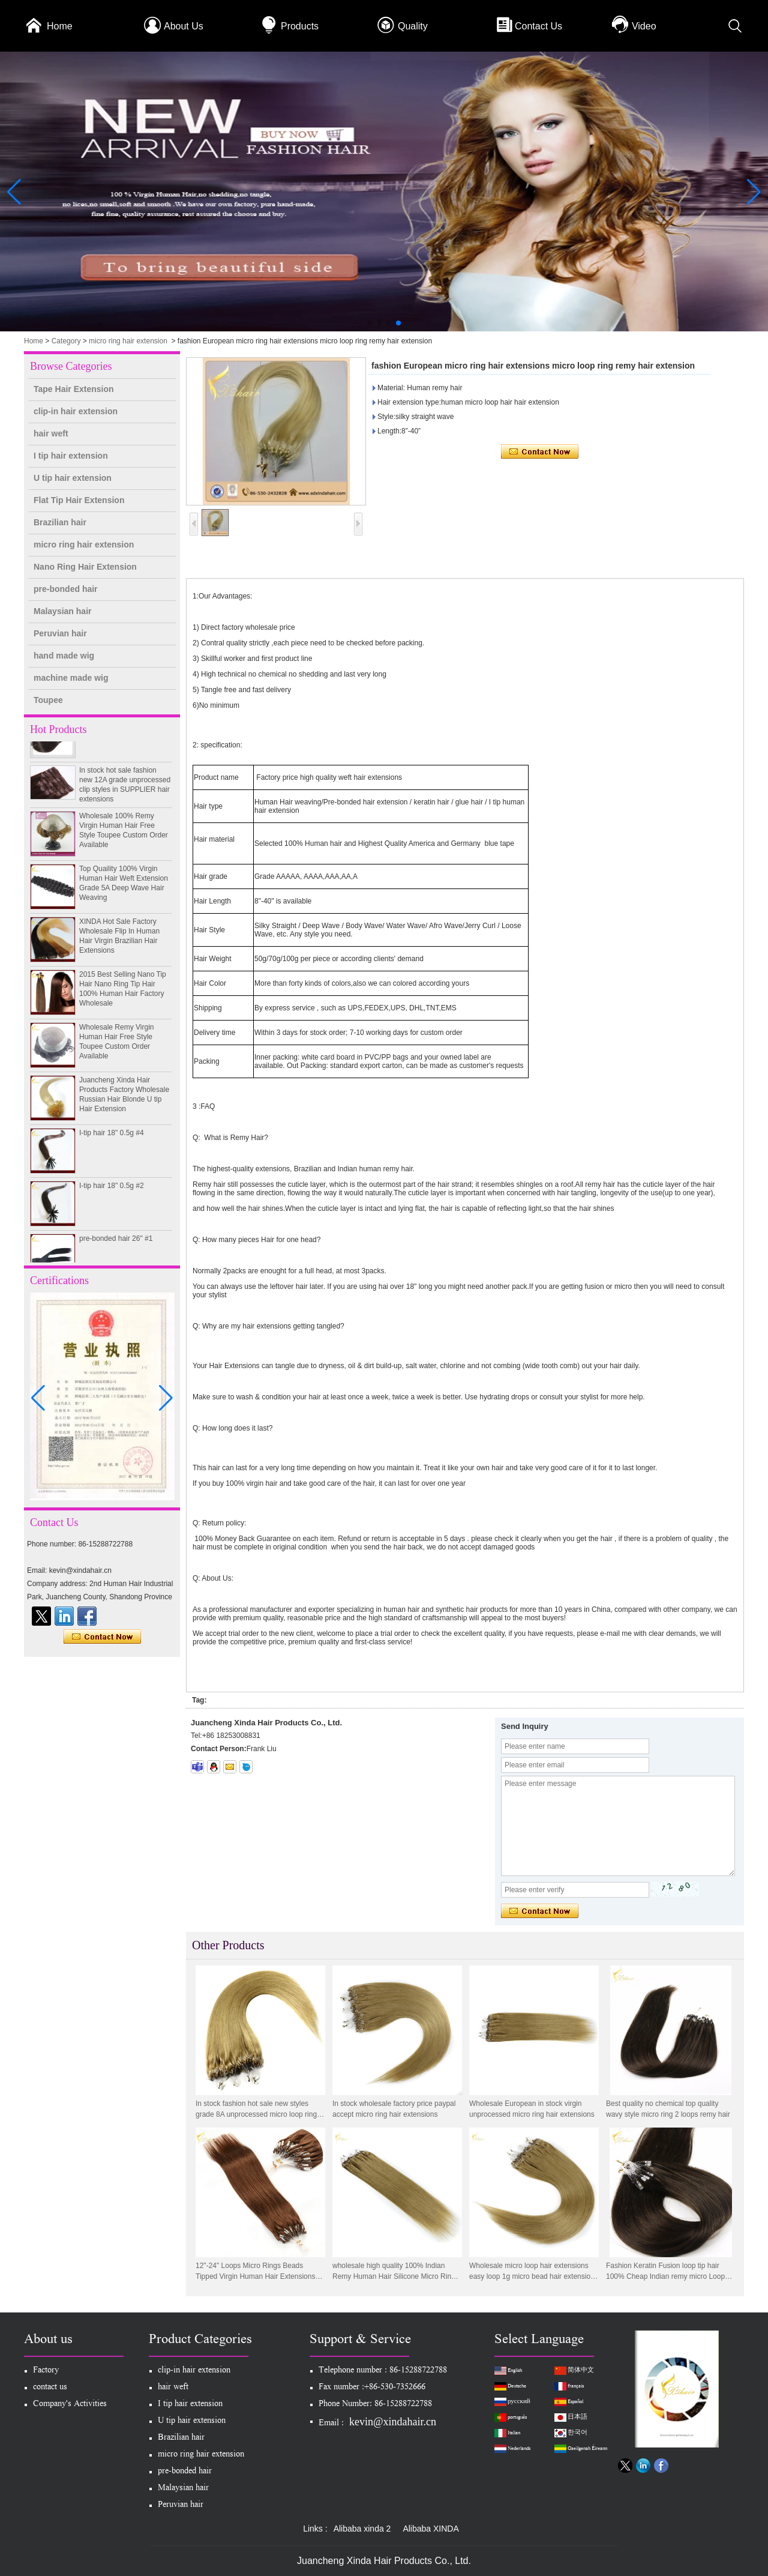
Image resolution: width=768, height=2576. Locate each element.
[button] (369, 323)
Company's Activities (70, 2404)
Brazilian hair (60, 522)
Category (66, 341)
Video (644, 26)
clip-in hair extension (76, 411)
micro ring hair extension (128, 341)
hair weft (51, 433)
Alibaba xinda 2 (362, 2528)
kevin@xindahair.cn (392, 2422)
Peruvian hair (60, 633)
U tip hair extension (73, 478)
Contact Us (538, 26)
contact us (50, 2387)
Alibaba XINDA (430, 2528)
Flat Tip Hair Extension (79, 500)
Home (60, 26)
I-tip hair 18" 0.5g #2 (111, 1191)
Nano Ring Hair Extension (85, 567)
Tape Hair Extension (74, 389)
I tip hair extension (71, 455)
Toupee (48, 700)
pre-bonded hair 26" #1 (115, 1244)
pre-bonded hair (66, 589)
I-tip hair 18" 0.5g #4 (111, 1138)
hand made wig (64, 655)
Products (300, 26)
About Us (183, 26)
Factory (46, 2371)
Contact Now (102, 1637)
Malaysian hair (63, 611)
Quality (413, 26)
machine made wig (71, 678)
